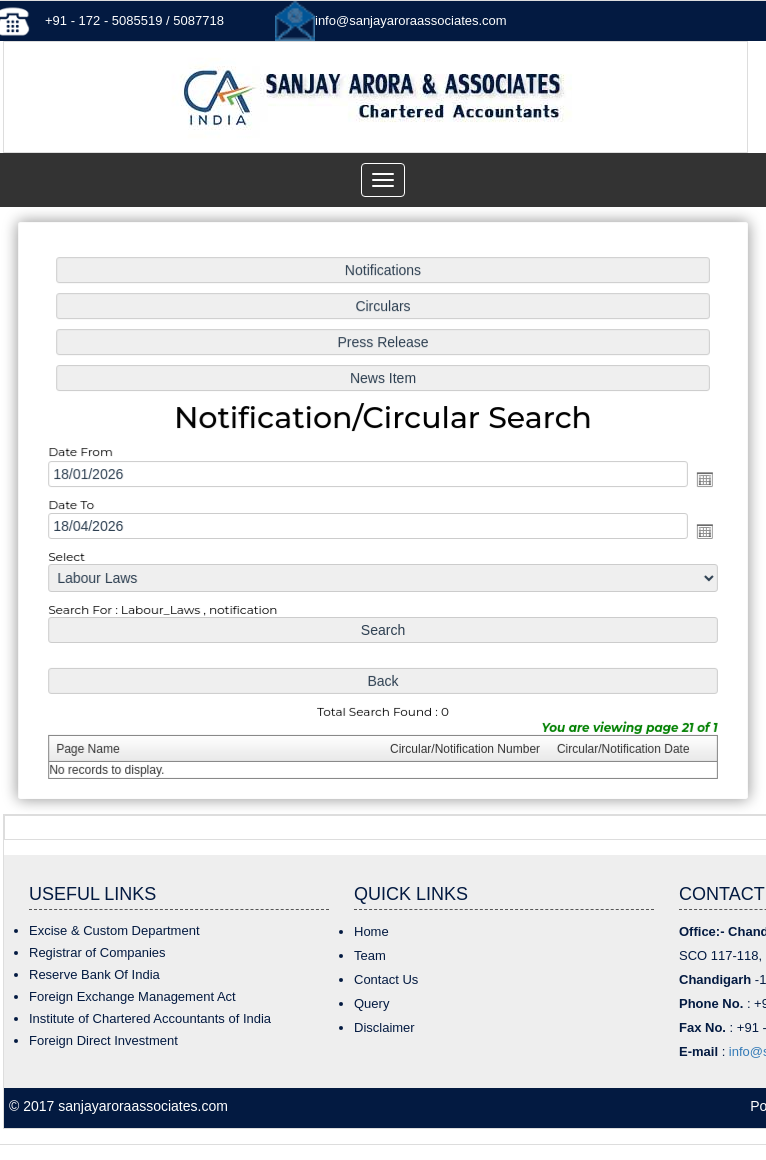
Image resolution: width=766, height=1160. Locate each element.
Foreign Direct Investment (103, 1040)
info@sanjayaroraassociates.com (411, 20)
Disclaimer (384, 1027)
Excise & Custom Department (114, 930)
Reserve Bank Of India (94, 974)
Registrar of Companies (97, 952)
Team (370, 955)
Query (371, 1003)
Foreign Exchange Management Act (132, 996)
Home (371, 931)
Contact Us (386, 979)
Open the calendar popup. (696, 479)
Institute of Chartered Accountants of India (150, 1018)
